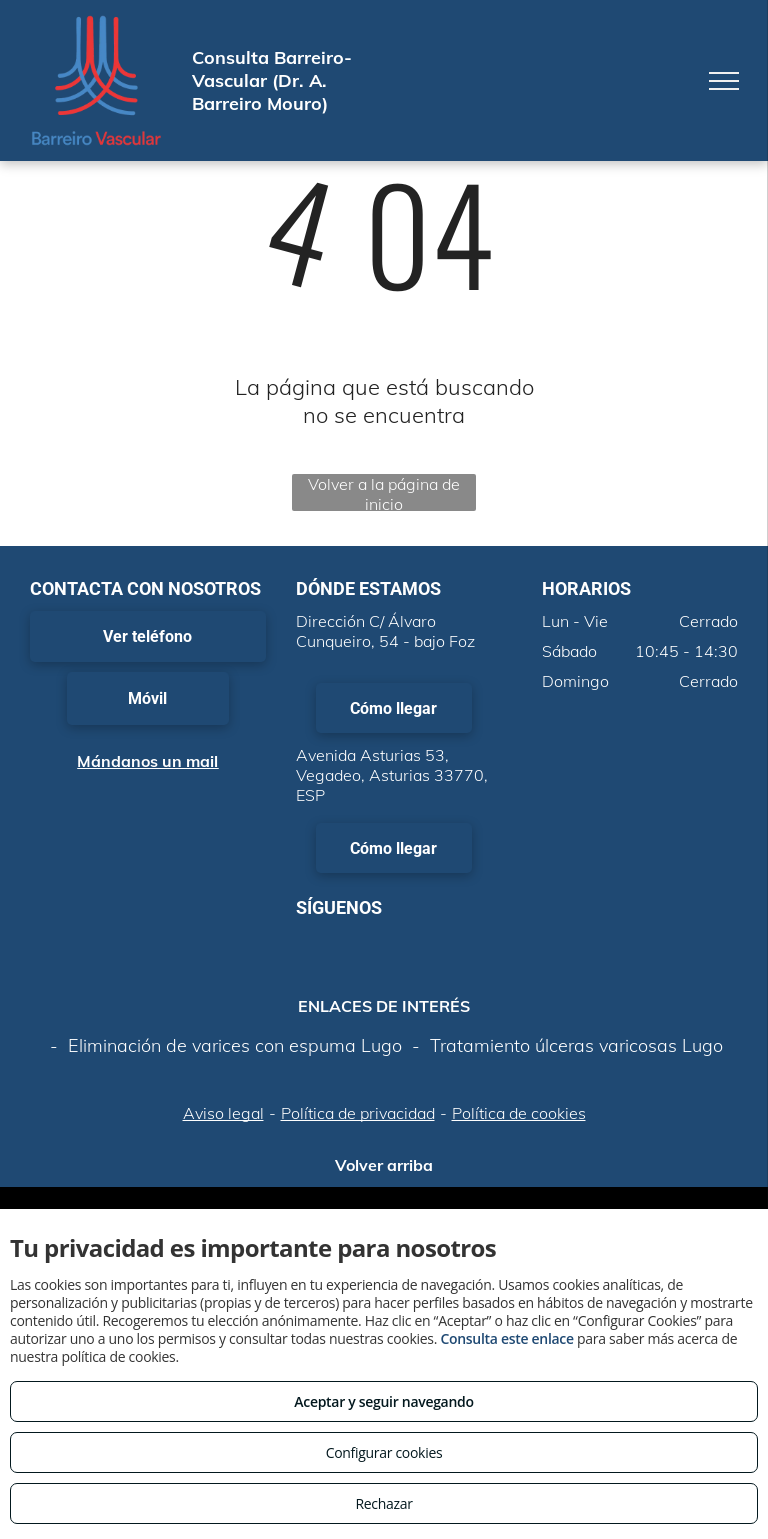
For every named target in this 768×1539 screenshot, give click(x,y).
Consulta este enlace (506, 1338)
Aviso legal (223, 1113)
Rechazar (383, 1503)
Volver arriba (384, 1165)
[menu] (724, 81)
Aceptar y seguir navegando (383, 1401)
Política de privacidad (358, 1113)
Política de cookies (519, 1113)
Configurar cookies (384, 1452)
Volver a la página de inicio (384, 492)
